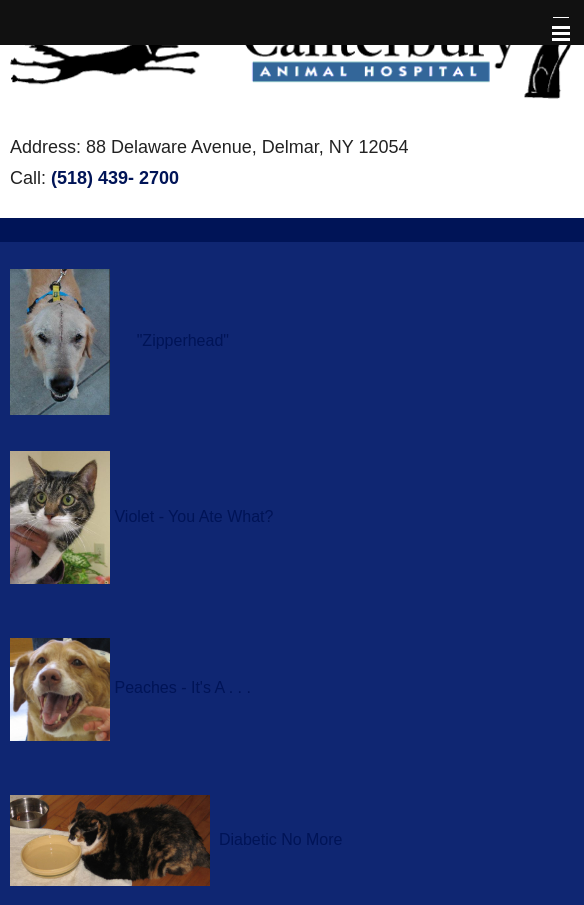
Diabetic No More (281, 839)
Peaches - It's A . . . (182, 688)
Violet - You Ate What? (193, 516)
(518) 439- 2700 (115, 178)
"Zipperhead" (183, 340)
